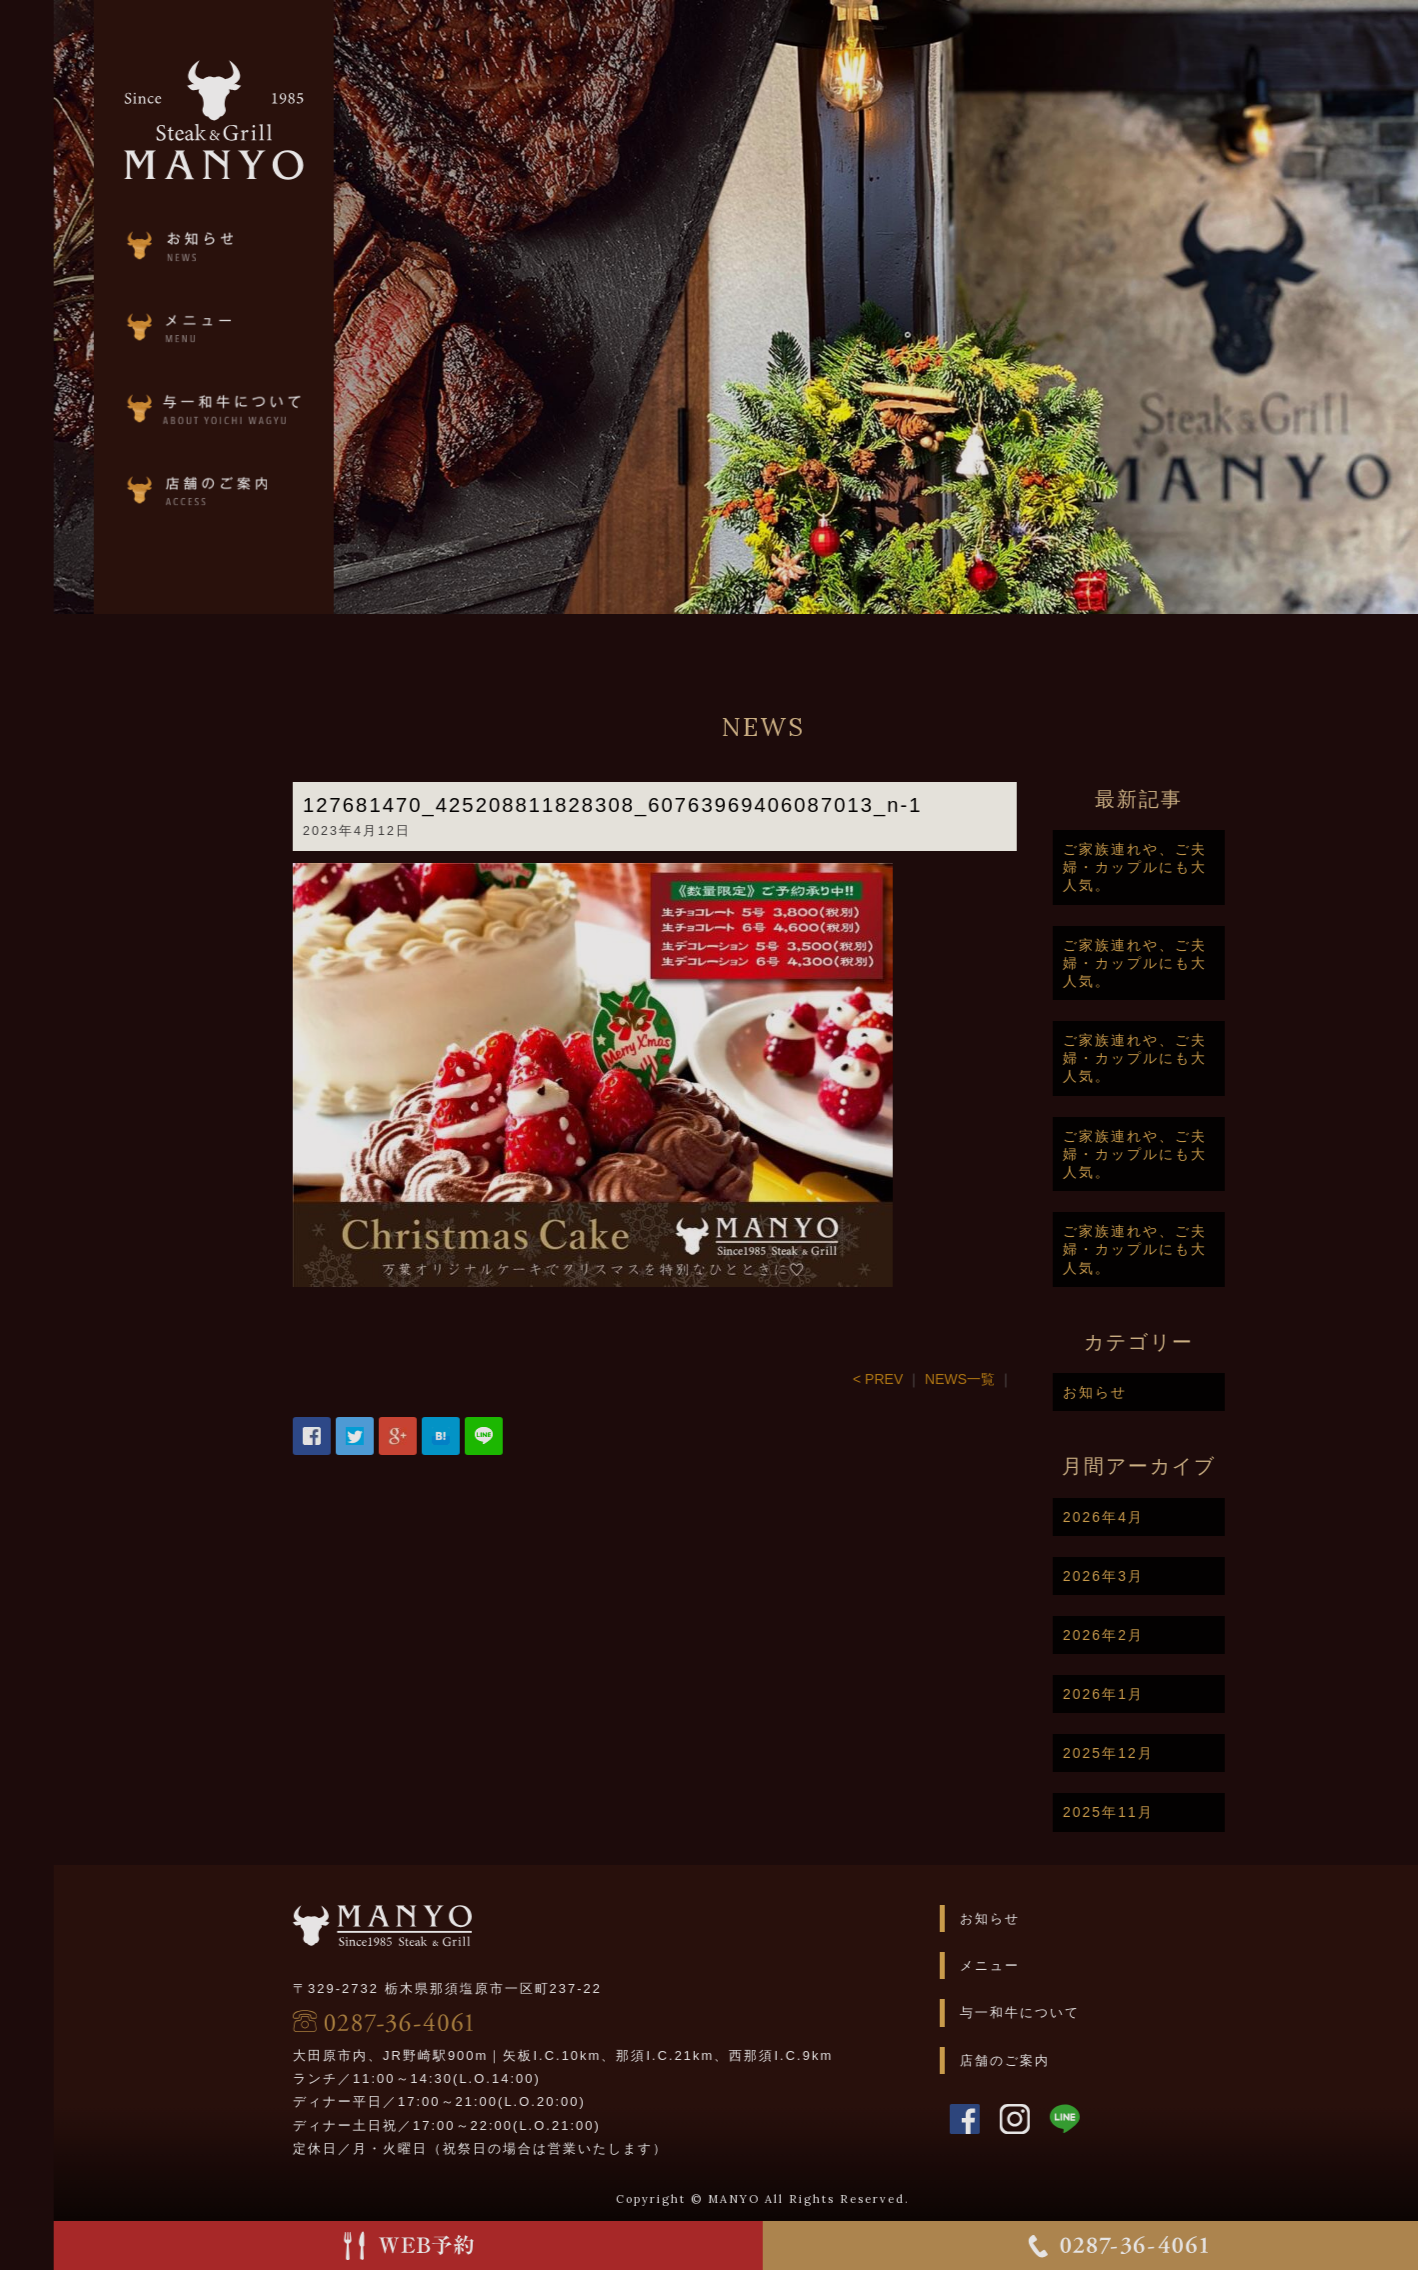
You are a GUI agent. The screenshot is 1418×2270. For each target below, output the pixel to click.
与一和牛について (1076, 2012)
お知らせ (1151, 1392)
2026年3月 (1159, 1576)
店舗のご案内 (1061, 2060)
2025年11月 (1164, 1812)
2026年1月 (1159, 1694)
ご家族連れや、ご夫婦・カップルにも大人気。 (1191, 867)
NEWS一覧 (1016, 1379)
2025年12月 (1164, 1753)
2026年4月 (1159, 1517)
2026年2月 (1159, 1635)
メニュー (1046, 1965)
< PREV (934, 1379)
